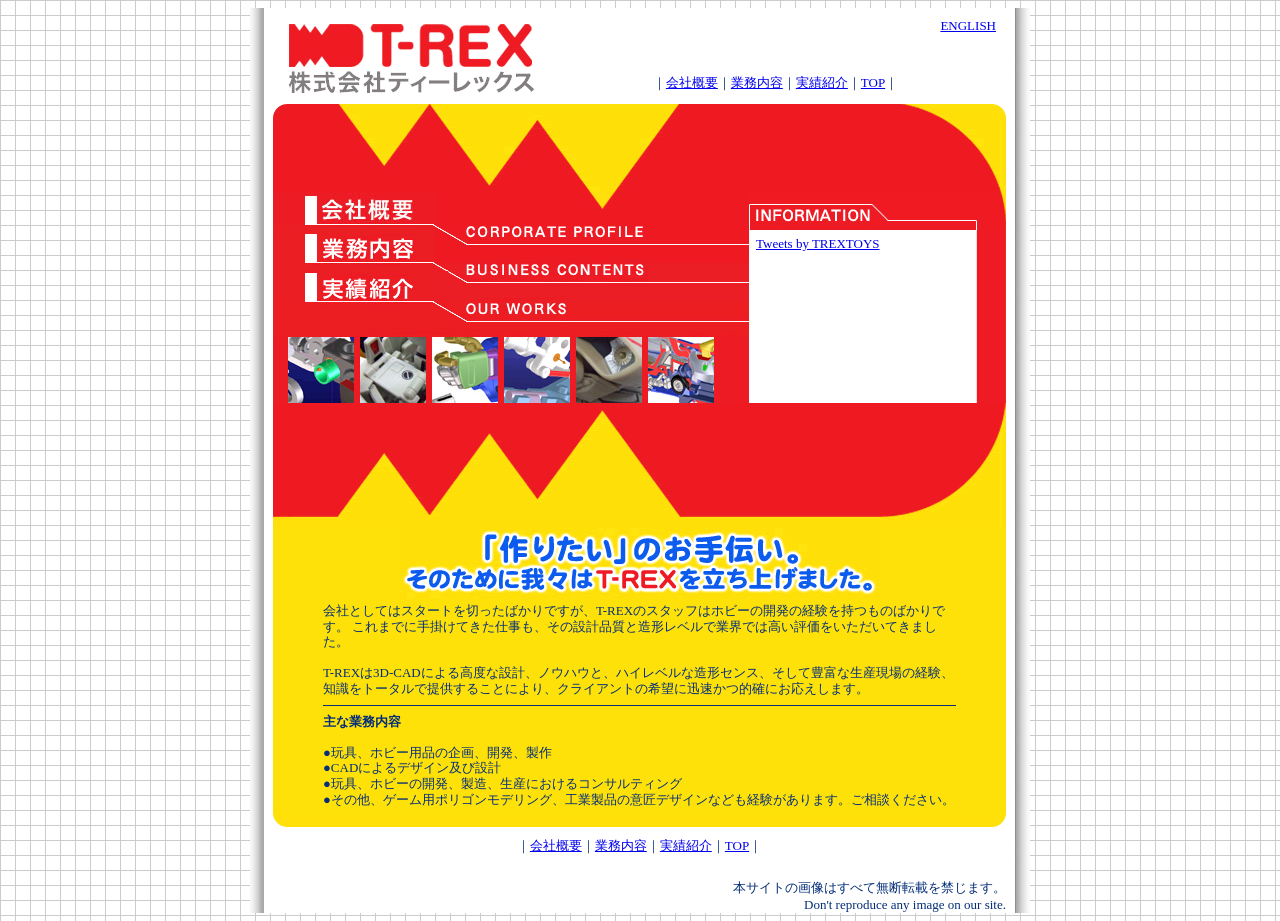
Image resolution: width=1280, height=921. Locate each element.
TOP (873, 82)
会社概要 (692, 82)
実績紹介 (822, 82)
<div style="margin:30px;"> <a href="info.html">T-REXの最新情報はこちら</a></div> (862, 316)
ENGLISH (968, 25)
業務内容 (757, 82)
